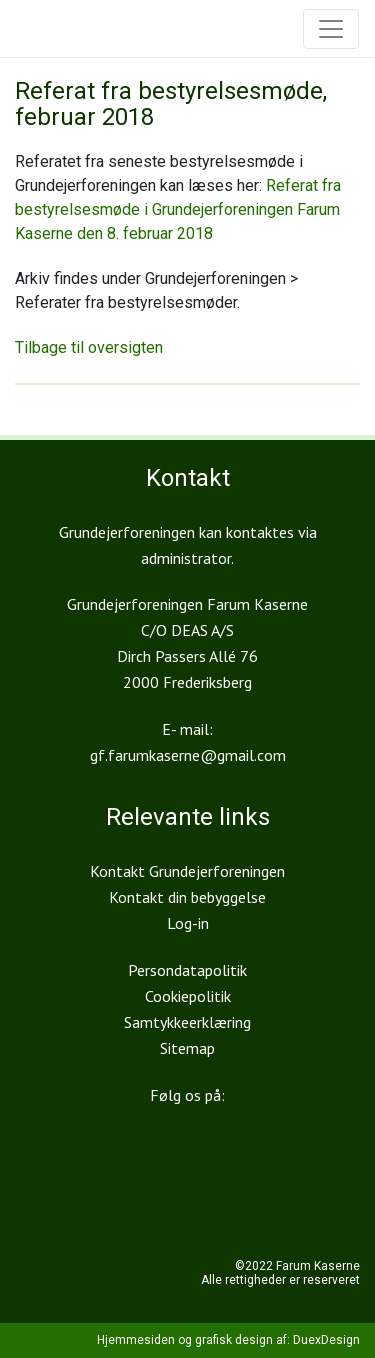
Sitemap (187, 1048)
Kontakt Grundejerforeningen (187, 871)
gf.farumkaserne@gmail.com (188, 755)
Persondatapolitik (187, 970)
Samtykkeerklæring (187, 1022)
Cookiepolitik (188, 996)
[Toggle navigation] (331, 29)
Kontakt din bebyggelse (187, 897)
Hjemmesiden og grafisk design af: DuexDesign (228, 1340)
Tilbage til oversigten (89, 347)
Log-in (188, 923)
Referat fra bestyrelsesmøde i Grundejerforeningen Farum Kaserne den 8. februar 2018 (178, 209)
